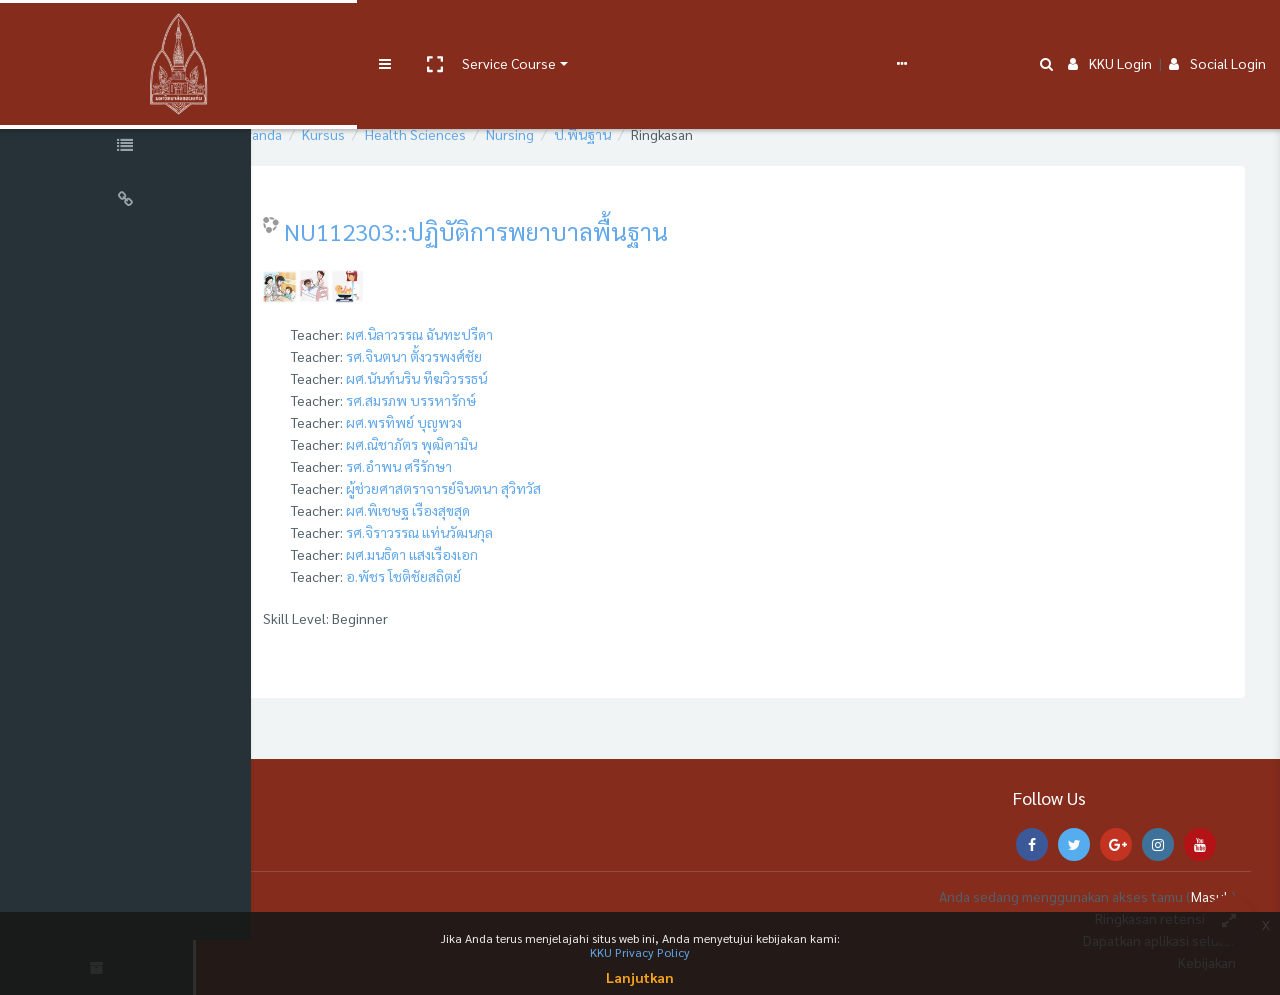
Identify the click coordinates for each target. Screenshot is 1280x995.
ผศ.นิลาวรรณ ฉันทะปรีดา (483, 334)
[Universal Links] (130, 202)
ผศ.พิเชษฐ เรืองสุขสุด (472, 510)
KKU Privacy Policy (640, 952)
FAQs (738, 32)
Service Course (412, 32)
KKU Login (1110, 32)
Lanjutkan (640, 977)
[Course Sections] (130, 94)
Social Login (1217, 32)
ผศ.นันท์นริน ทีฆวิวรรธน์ (480, 378)
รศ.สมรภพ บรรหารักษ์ (475, 400)
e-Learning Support (637, 32)
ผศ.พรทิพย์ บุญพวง (468, 422)
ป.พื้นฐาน (646, 134)
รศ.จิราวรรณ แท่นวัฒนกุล (483, 532)
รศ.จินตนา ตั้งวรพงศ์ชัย (478, 356)
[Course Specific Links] (130, 148)
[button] (337, 33)
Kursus (387, 134)
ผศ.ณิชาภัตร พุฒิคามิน (475, 444)
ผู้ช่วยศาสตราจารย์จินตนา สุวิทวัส (507, 488)
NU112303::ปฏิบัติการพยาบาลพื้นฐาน (540, 231)
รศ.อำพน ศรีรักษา (463, 466)
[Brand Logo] (130, 33)
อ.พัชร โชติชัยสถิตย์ (467, 576)
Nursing (574, 134)
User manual (523, 32)
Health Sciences (479, 134)
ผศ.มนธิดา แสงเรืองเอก (476, 554)
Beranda (320, 134)
